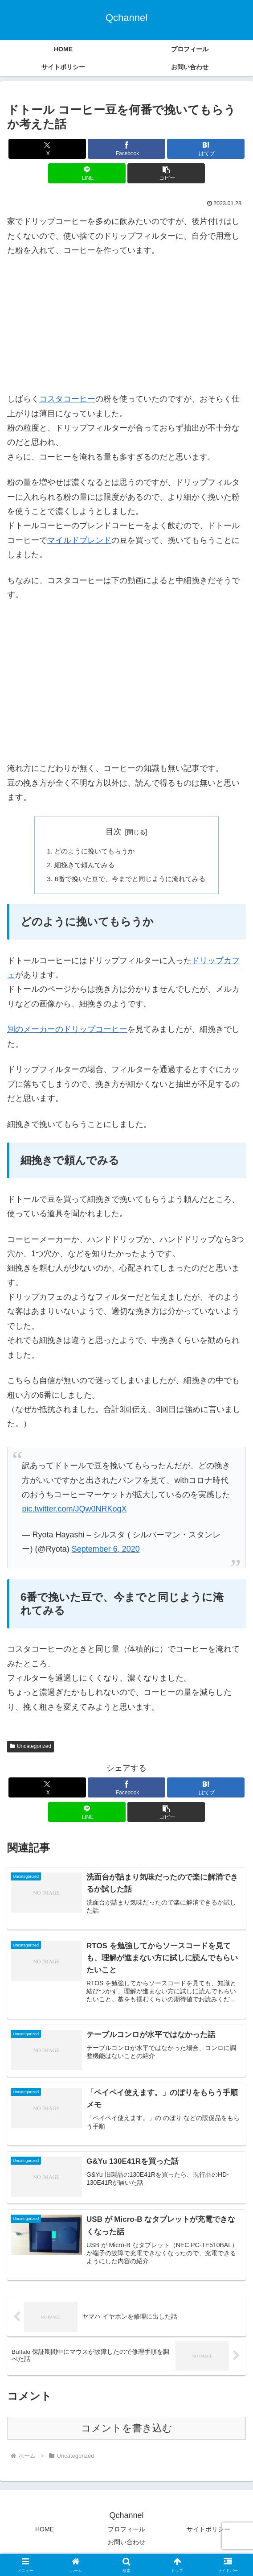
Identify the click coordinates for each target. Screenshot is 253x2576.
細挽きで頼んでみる (82, 866)
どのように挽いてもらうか (92, 852)
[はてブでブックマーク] (206, 149)
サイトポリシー (208, 2534)
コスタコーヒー (67, 398)
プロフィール (126, 2534)
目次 (114, 831)
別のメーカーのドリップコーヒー (67, 1031)
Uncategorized (30, 1749)
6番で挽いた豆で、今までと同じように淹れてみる (130, 881)
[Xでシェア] (47, 149)
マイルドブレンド (79, 540)
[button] (166, 173)
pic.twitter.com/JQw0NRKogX (74, 1511)
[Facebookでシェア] (126, 149)
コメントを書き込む (126, 2433)
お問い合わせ (126, 2547)
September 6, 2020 (106, 1551)
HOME (44, 2534)
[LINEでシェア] (87, 173)
